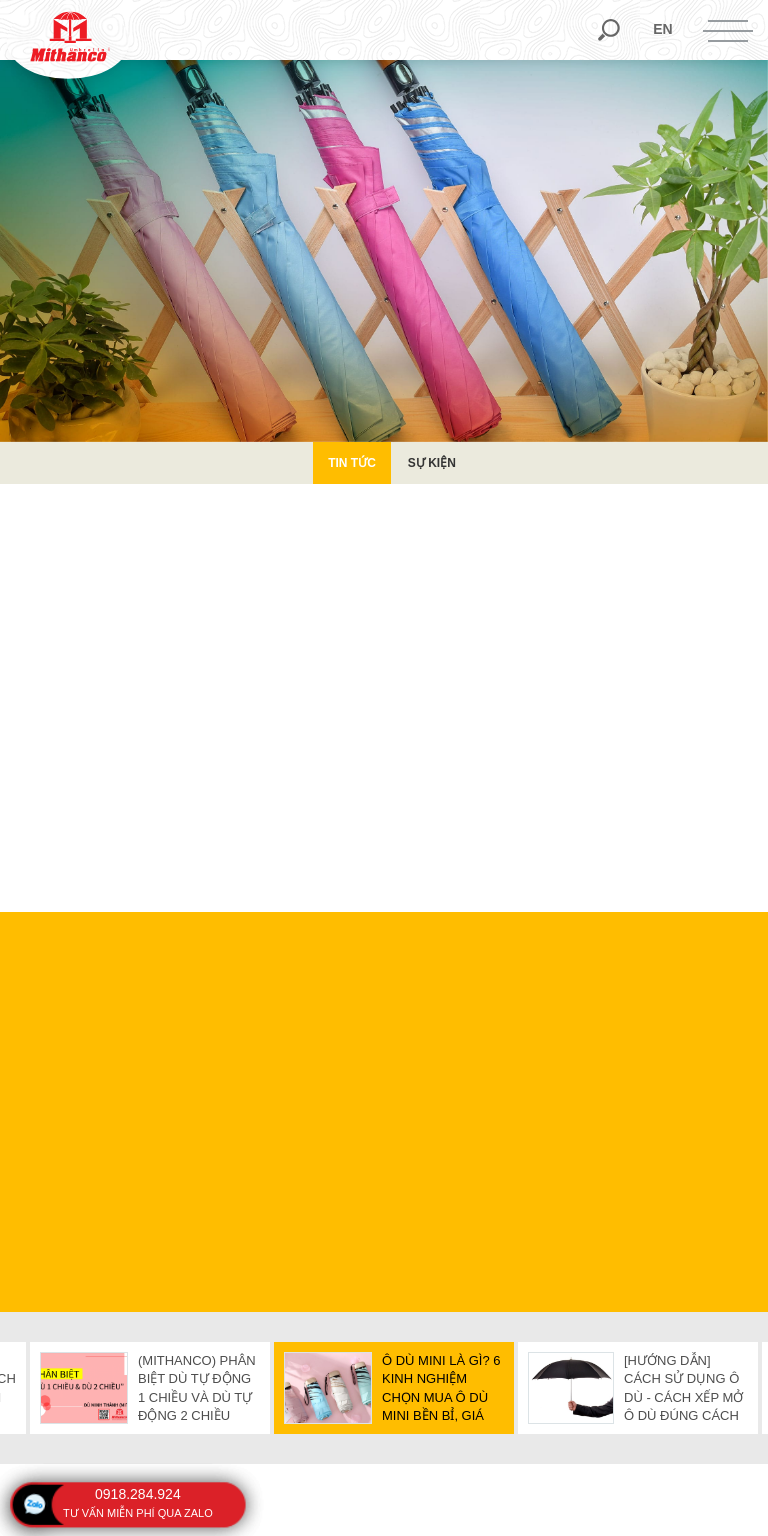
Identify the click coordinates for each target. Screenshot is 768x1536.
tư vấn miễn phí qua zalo (138, 1513)
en (662, 29)
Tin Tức (352, 463)
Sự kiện (432, 463)
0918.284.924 (138, 1494)
